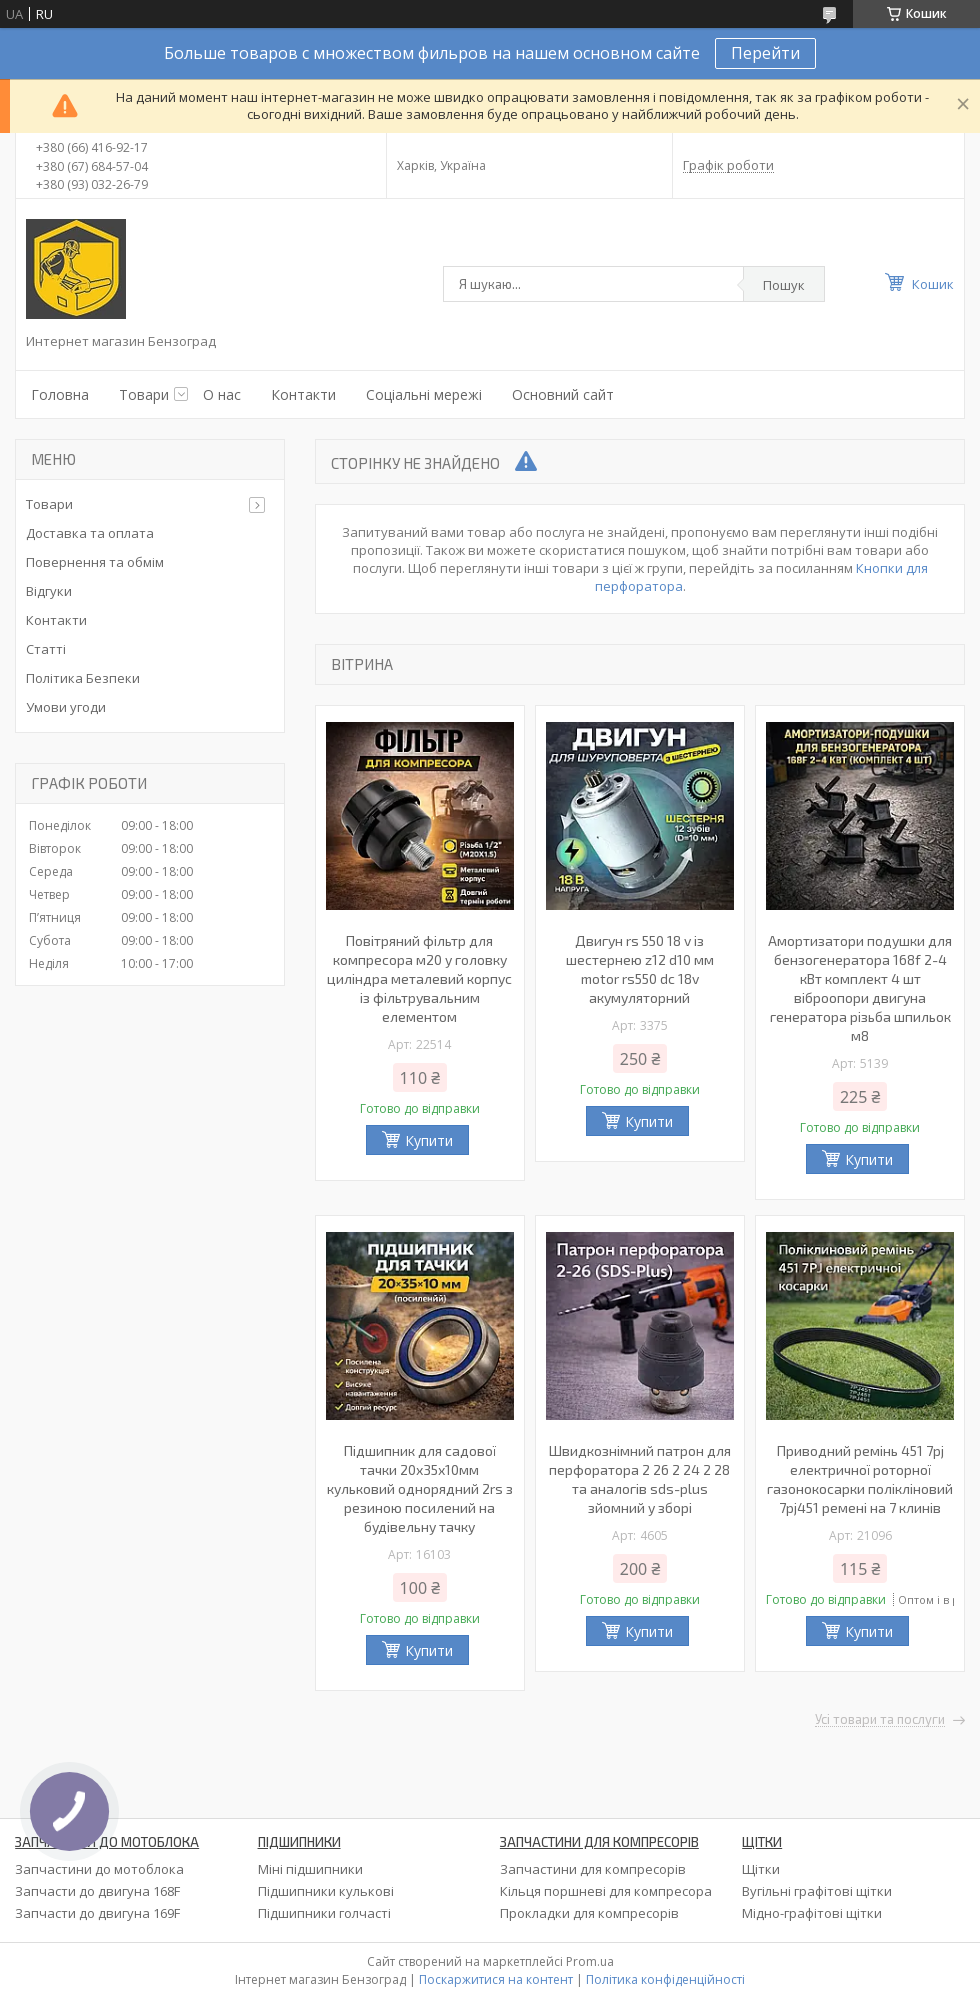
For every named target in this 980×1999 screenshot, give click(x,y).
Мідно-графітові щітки (812, 1913)
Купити (429, 1140)
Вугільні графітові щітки (817, 1891)
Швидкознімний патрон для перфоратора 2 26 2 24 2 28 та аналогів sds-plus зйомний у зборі (640, 1479)
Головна (60, 394)
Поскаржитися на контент (496, 1979)
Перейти (765, 53)
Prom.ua (590, 1961)
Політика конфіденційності (665, 1979)
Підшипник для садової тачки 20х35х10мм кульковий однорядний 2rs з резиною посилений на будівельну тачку (420, 1488)
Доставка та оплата (90, 533)
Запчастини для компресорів (593, 1869)
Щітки (761, 1869)
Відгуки (49, 591)
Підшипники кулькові (326, 1891)
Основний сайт (563, 394)
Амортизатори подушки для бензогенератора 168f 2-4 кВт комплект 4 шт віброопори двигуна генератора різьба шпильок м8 (860, 988)
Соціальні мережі (424, 394)
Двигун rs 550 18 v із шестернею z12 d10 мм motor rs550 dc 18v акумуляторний (640, 969)
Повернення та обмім (95, 562)
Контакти (303, 394)
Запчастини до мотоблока (99, 1869)
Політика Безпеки (83, 678)
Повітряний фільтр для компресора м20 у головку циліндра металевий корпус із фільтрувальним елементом (419, 978)
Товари (144, 394)
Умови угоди (66, 707)
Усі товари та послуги (880, 1720)
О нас (222, 394)
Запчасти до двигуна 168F (97, 1891)
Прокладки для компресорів (589, 1913)
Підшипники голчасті (324, 1913)
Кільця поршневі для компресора (606, 1891)
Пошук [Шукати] (784, 285)
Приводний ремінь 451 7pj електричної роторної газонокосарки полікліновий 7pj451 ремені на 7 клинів (860, 1479)
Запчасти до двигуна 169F (97, 1913)
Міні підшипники (310, 1869)
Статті (46, 649)
